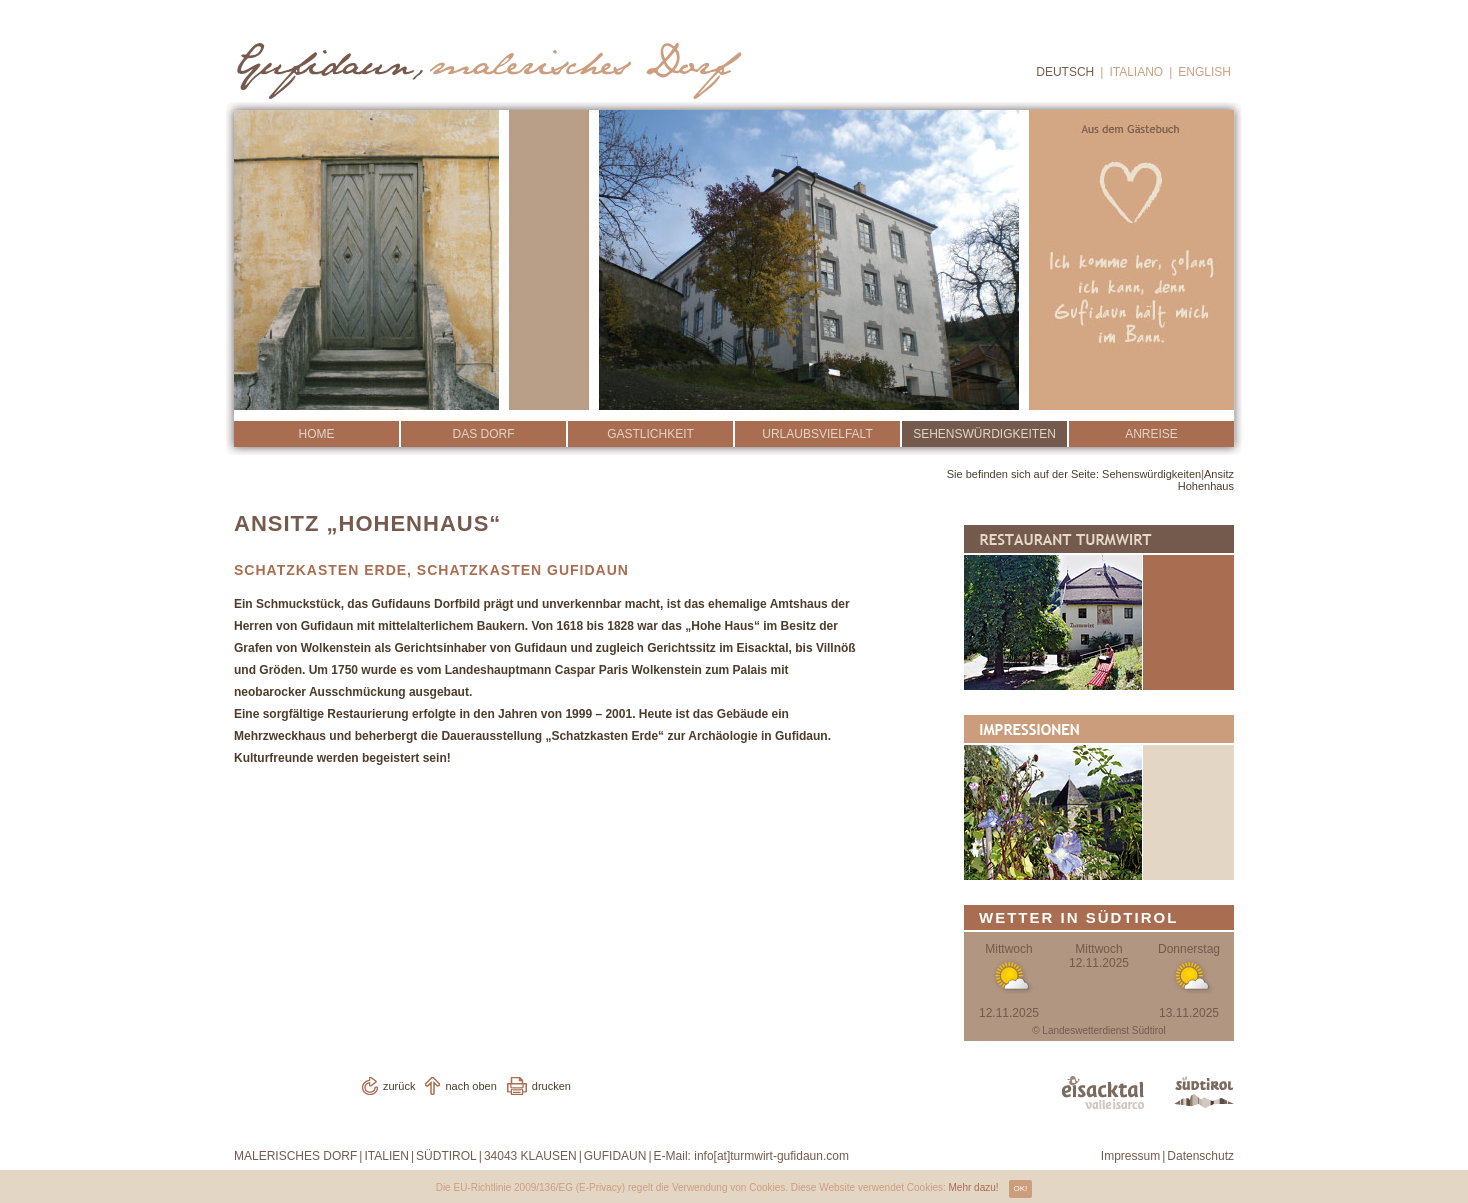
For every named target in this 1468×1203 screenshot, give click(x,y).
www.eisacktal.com (1103, 1092)
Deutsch (1065, 72)
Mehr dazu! (974, 1187)
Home (317, 434)
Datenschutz (1200, 1156)
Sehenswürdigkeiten (984, 434)
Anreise (1151, 434)
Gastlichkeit (650, 434)
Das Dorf (483, 434)
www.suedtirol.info (1204, 1092)
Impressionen (1099, 797)
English (1204, 72)
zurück (399, 1086)
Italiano (1136, 72)
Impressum (1130, 1156)
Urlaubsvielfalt (817, 434)
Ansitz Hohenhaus (1206, 480)
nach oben (470, 1086)
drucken (551, 1086)
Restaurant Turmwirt (1099, 607)
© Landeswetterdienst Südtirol (1099, 1030)
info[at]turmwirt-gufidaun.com (771, 1156)
